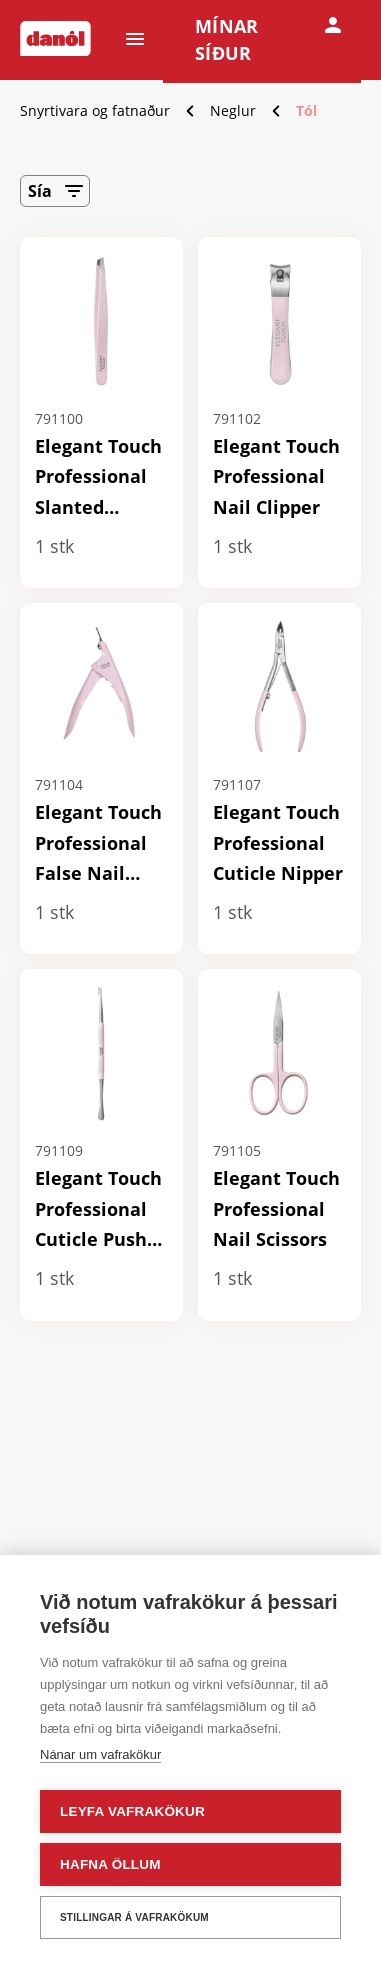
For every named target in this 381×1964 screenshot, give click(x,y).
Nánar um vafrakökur (100, 1754)
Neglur (233, 110)
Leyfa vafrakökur (132, 1811)
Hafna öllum (110, 1864)
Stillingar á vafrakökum (134, 1917)
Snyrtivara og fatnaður (95, 110)
